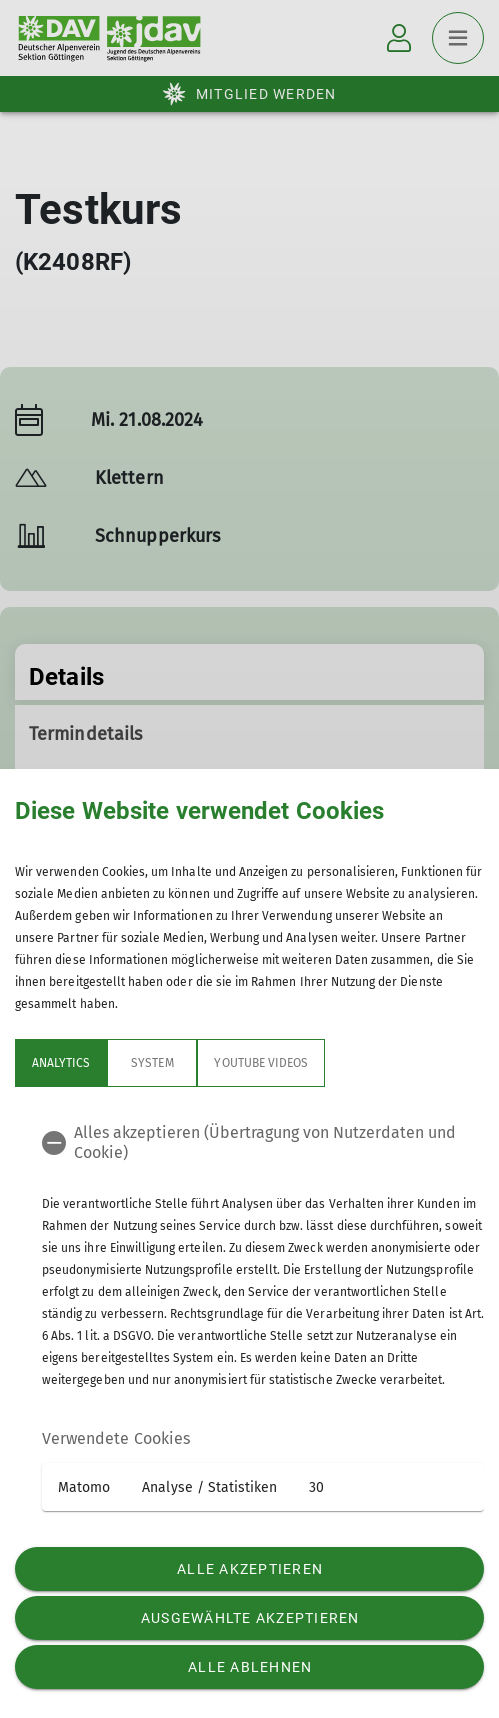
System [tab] (152, 1063)
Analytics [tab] (61, 1063)
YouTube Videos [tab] (261, 1063)
